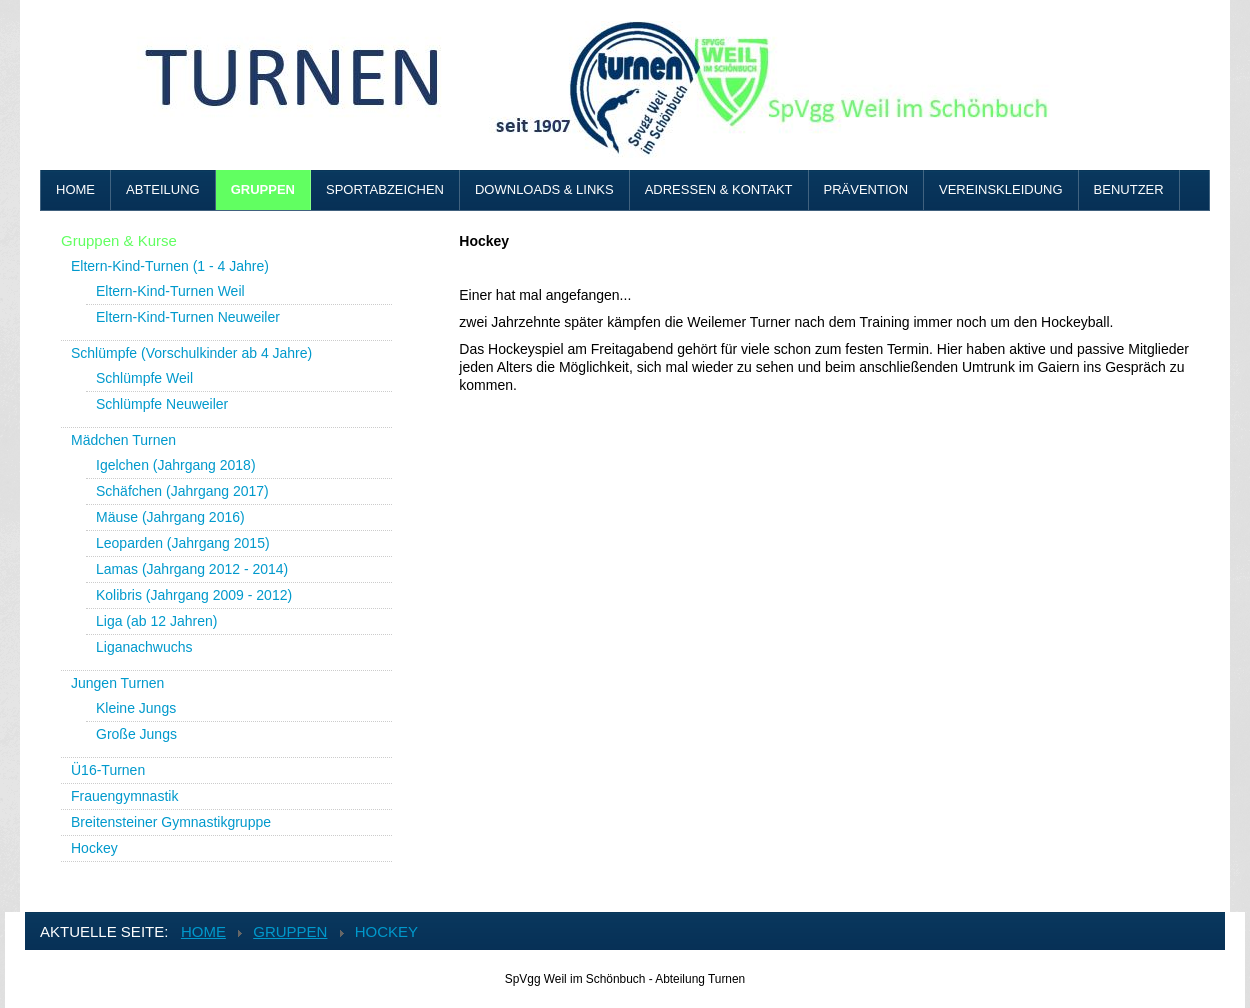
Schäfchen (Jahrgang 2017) (182, 491)
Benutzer (1129, 189)
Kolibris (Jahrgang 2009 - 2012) (194, 595)
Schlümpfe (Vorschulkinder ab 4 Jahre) (191, 353)
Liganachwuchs (144, 647)
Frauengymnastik (124, 796)
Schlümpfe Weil (144, 378)
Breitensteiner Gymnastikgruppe (171, 822)
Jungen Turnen (117, 683)
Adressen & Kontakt (719, 189)
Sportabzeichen (385, 189)
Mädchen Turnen (123, 440)
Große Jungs (136, 734)
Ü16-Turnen (108, 770)
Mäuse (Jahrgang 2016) (170, 517)
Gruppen (263, 189)
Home (75, 189)
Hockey (94, 848)
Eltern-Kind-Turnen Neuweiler (188, 317)
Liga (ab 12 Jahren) (156, 621)
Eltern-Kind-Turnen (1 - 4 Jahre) (170, 266)
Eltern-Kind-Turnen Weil (170, 291)
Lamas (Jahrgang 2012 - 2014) (192, 569)
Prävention (866, 189)
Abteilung (163, 189)
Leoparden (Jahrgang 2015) (183, 543)
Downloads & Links (544, 189)
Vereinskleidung (1001, 189)
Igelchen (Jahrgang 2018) (176, 465)
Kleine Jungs (136, 708)
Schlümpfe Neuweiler (162, 404)
